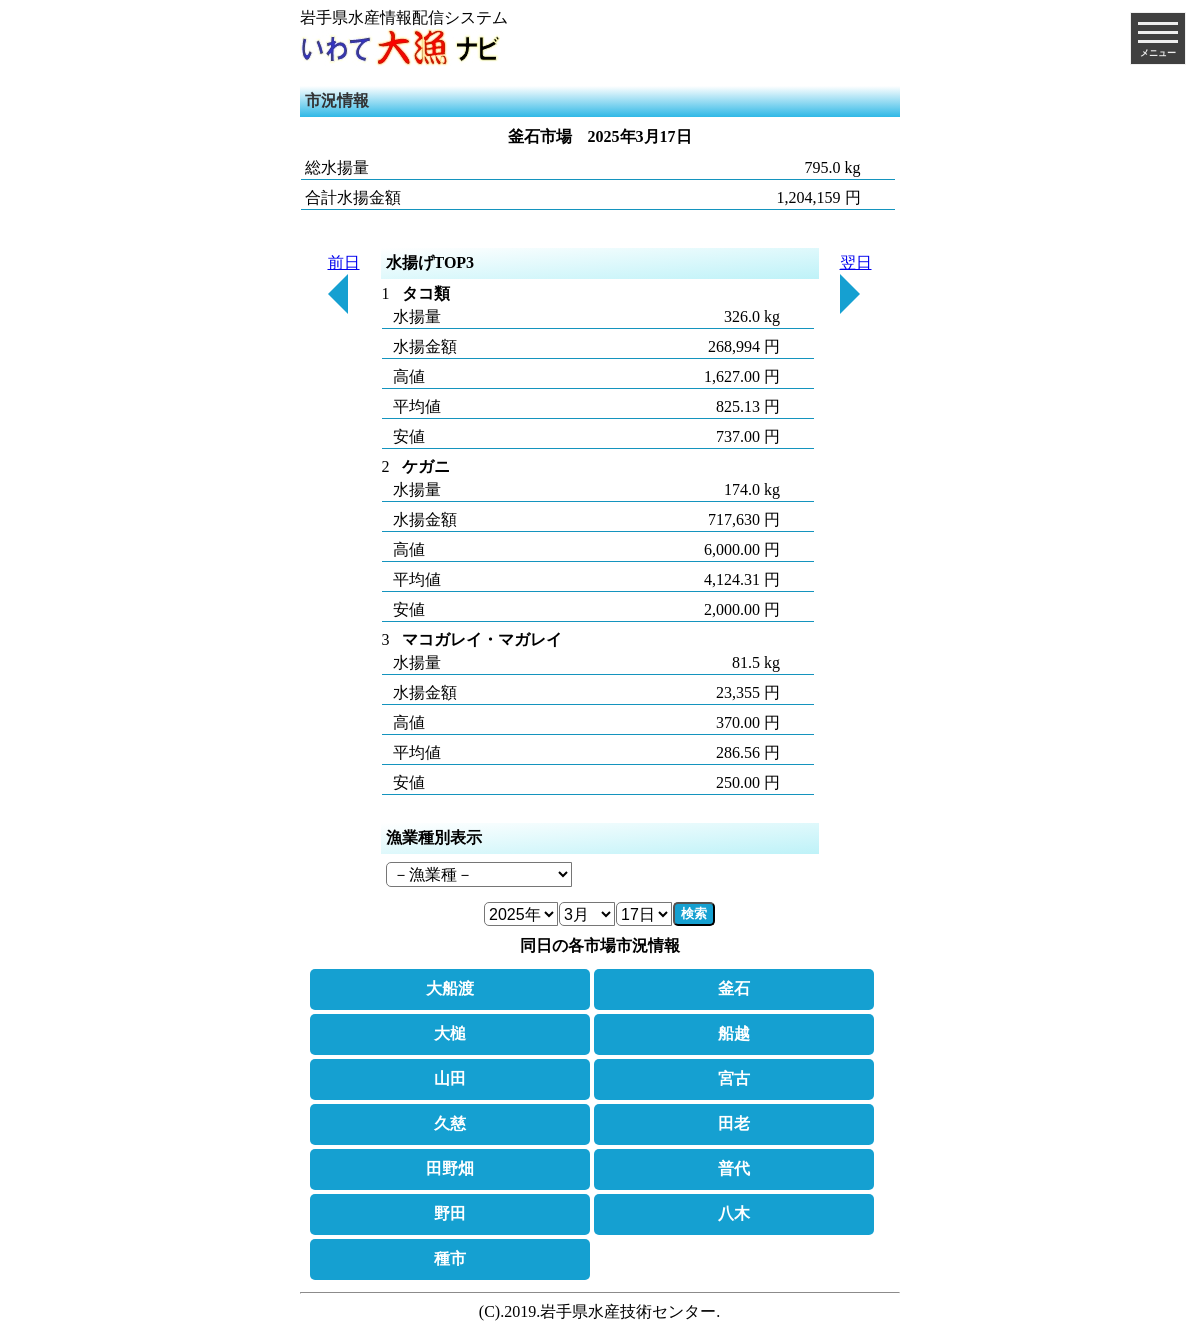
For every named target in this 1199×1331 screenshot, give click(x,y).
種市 (450, 1258)
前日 (344, 284)
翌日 (856, 284)
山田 (450, 1078)
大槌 (450, 1033)
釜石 (734, 988)
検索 (694, 913)
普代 (734, 1168)
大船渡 (450, 988)
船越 (734, 1033)
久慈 (450, 1123)
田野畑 (450, 1168)
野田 (450, 1213)
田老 (734, 1123)
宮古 (734, 1078)
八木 (734, 1213)
